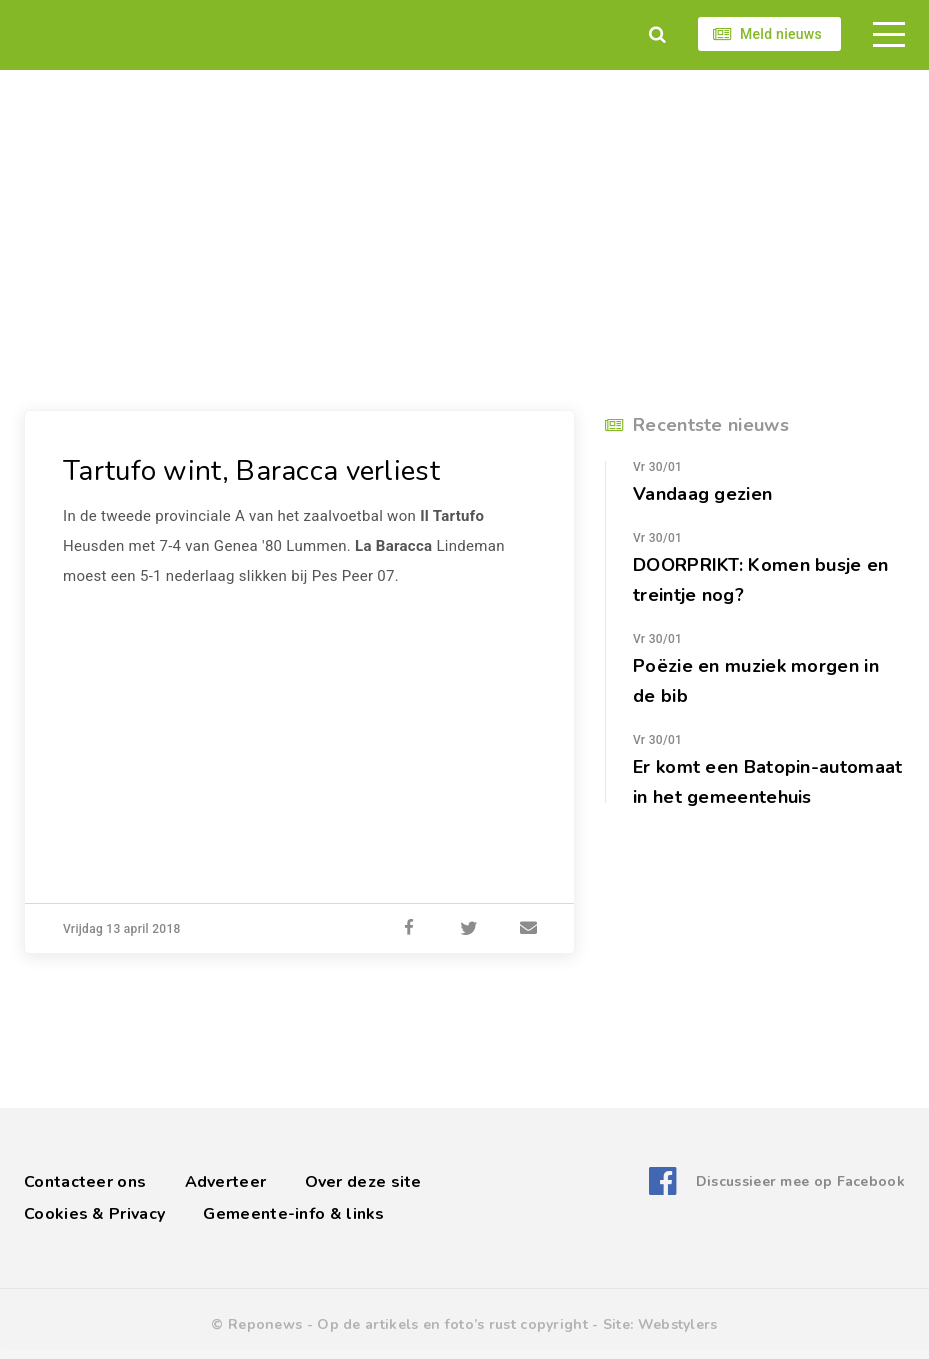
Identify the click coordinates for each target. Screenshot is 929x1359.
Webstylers (678, 1324)
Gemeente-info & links (293, 1214)
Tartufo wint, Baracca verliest (251, 471)
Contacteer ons (85, 1182)
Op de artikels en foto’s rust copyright (452, 1324)
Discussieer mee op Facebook (800, 1181)
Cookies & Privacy (94, 1214)
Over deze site (363, 1182)
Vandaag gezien (702, 494)
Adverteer (226, 1182)
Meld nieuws (781, 34)
